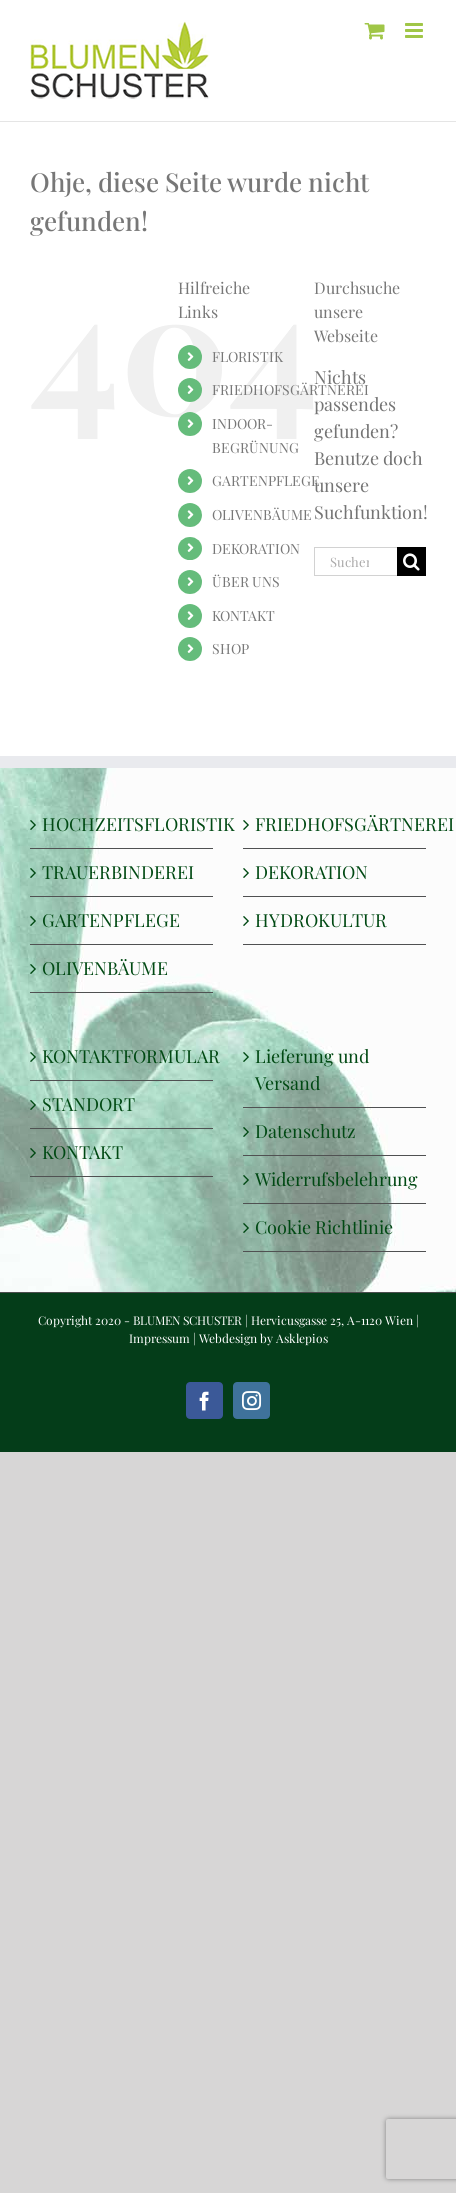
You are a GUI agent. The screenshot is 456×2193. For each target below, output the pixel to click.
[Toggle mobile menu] (415, 30)
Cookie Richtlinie (324, 1227)
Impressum (159, 1338)
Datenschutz (305, 1131)
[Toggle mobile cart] (375, 30)
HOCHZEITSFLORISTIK (122, 824)
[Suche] (411, 561)
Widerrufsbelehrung (335, 1179)
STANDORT (88, 1104)
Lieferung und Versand (312, 1069)
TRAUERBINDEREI (118, 872)
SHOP (230, 648)
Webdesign (228, 1338)
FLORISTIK (247, 356)
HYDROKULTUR (321, 920)
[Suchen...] (355, 561)
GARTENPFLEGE (266, 480)
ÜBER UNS (246, 581)
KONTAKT (243, 615)
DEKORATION (256, 548)
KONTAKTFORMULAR (122, 1056)
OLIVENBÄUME (262, 514)
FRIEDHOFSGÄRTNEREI (290, 389)
